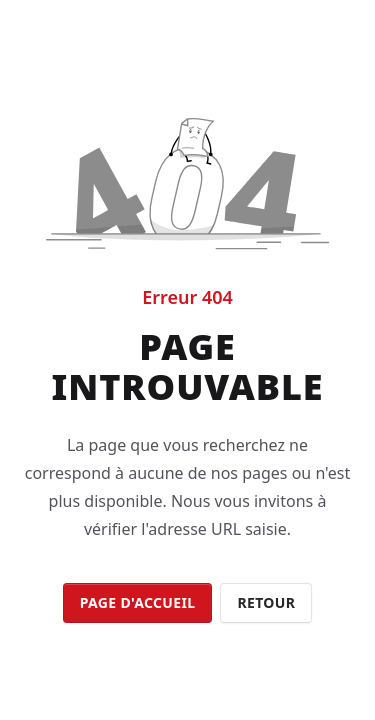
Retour (266, 602)
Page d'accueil (138, 602)
